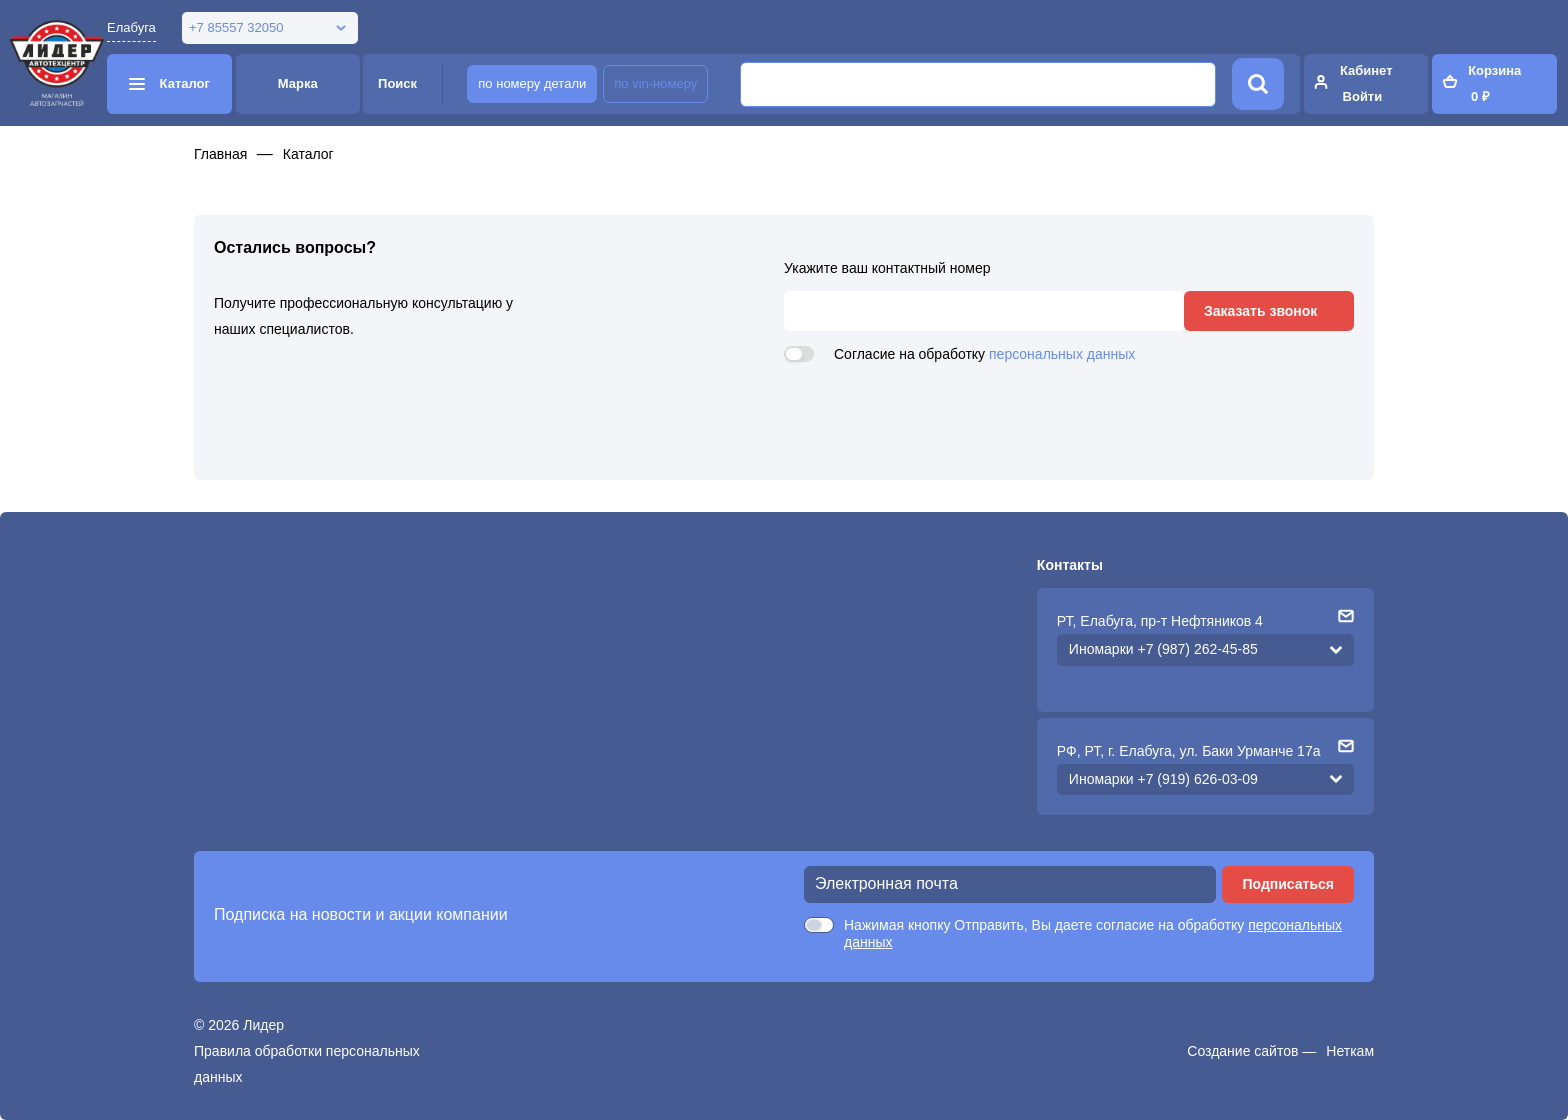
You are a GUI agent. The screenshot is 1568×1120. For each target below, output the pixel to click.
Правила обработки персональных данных (307, 1064)
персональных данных (1062, 354)
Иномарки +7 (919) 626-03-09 (1163, 779)
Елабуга (131, 27)
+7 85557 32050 (236, 27)
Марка (298, 83)
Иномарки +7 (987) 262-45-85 (1163, 649)
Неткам (1350, 1051)
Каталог (308, 154)
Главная (220, 154)
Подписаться (1288, 884)
